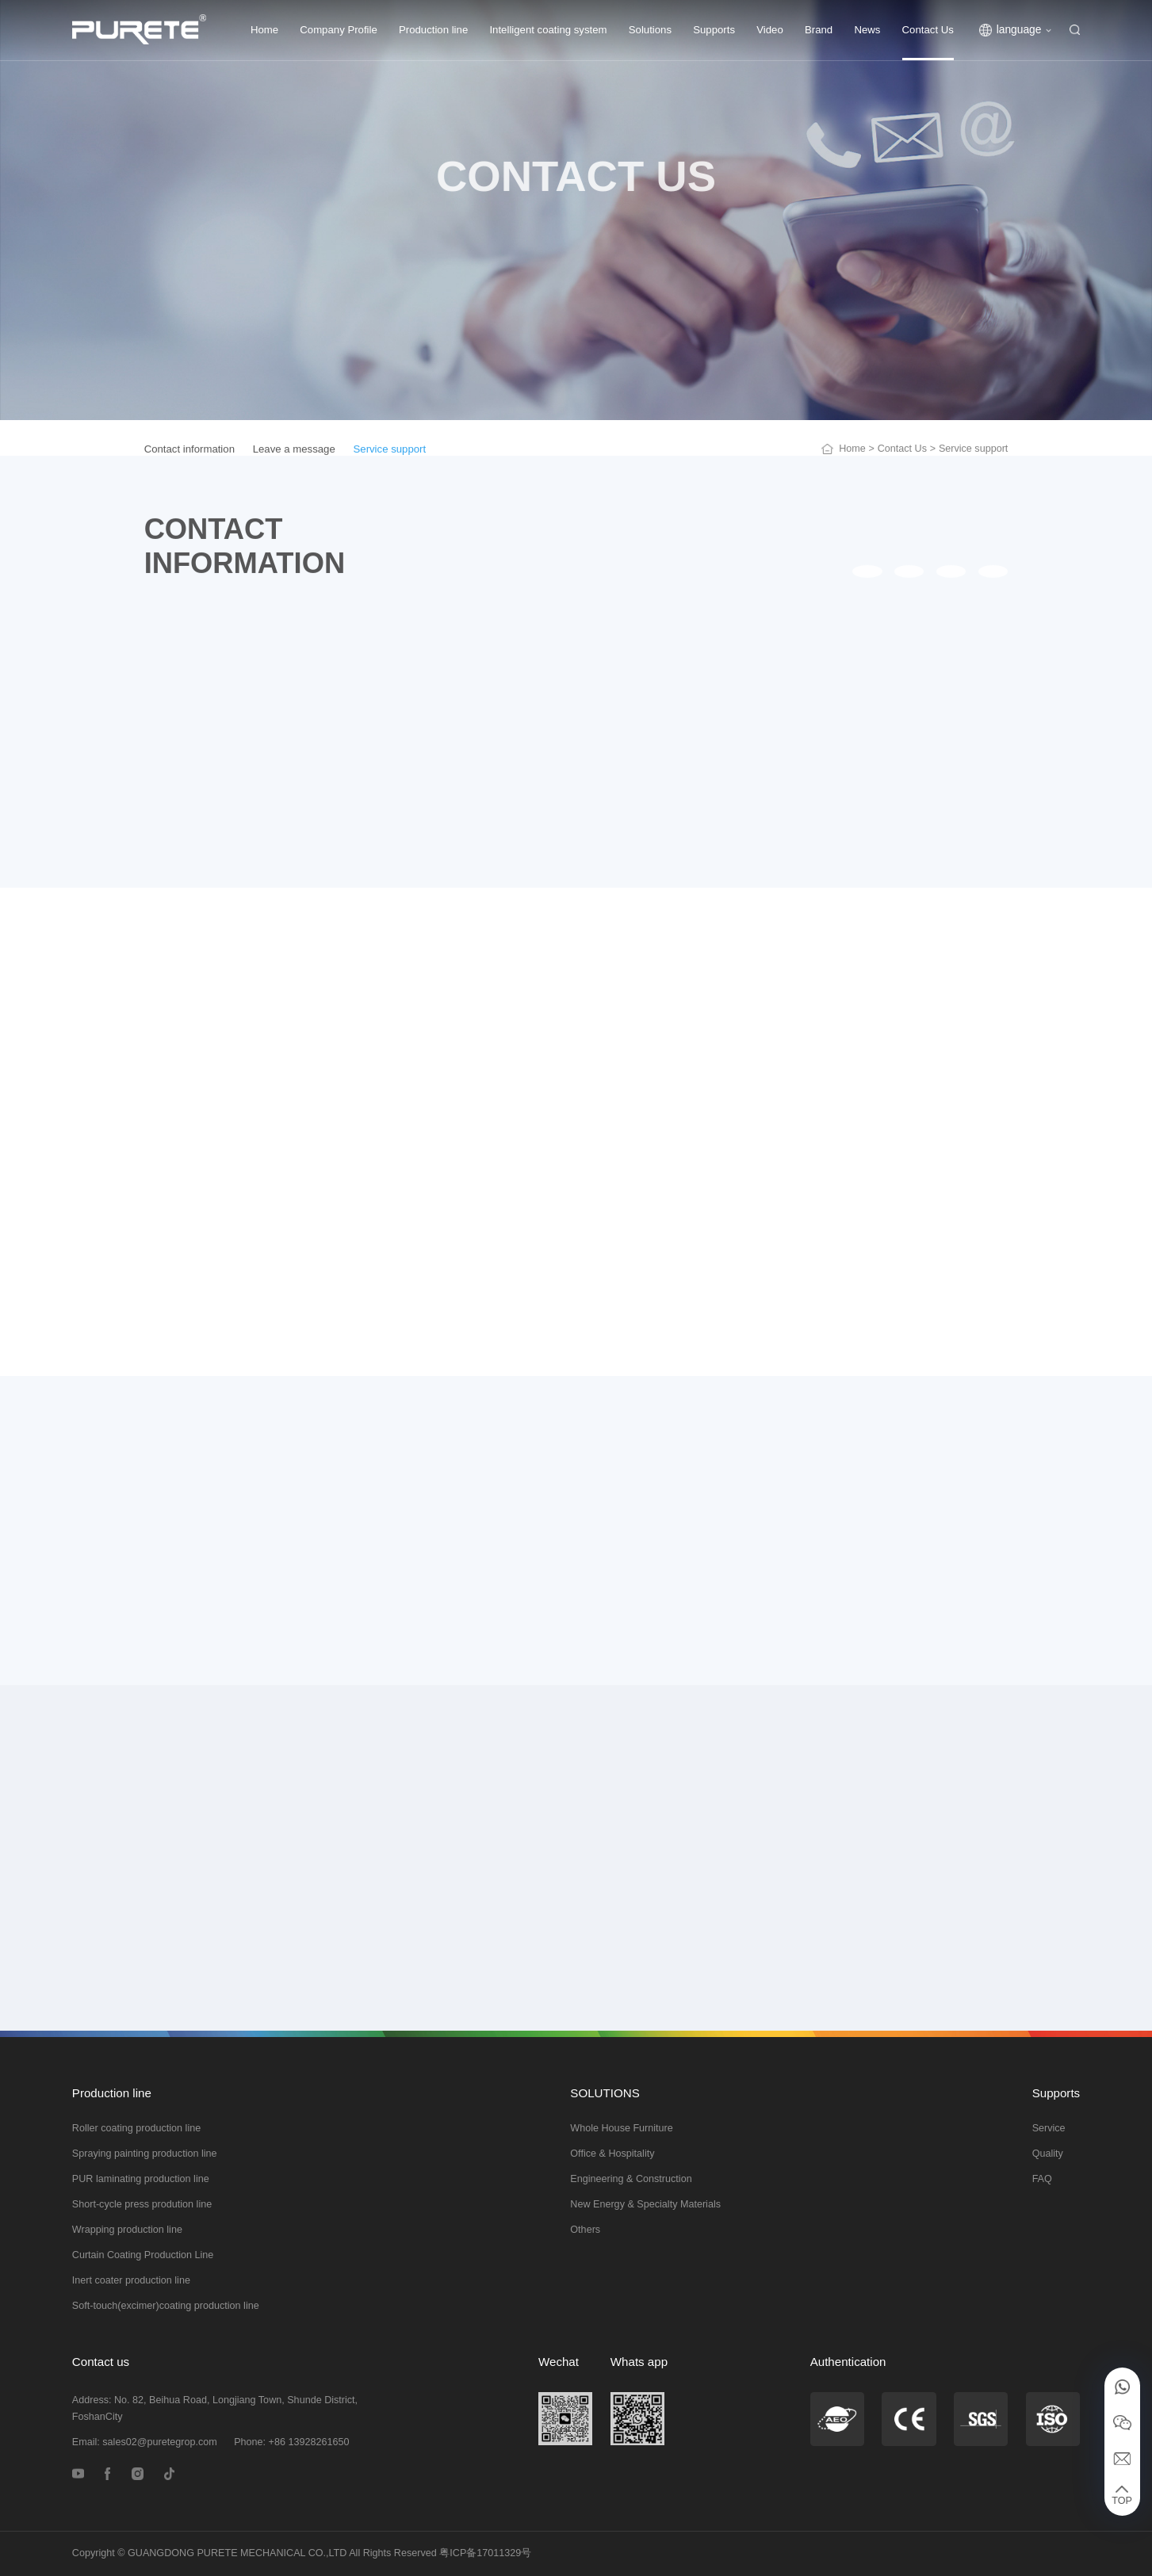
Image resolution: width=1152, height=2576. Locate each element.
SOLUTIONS (604, 2093)
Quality (1047, 2153)
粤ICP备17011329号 (485, 2553)
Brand (818, 30)
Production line (433, 30)
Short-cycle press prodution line (142, 2204)
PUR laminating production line (140, 2178)
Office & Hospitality (612, 2153)
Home (264, 30)
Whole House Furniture (621, 2128)
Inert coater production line (131, 2280)
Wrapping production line (127, 2229)
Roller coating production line (136, 2128)
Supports (714, 30)
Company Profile (338, 30)
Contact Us (928, 30)
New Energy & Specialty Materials (645, 2204)
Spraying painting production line (144, 2153)
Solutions (650, 30)
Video (769, 30)
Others (585, 2229)
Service (1049, 2128)
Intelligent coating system (548, 30)
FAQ (1042, 2178)
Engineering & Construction (630, 2178)
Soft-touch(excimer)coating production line (165, 2305)
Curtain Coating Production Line (143, 2255)
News (867, 30)
